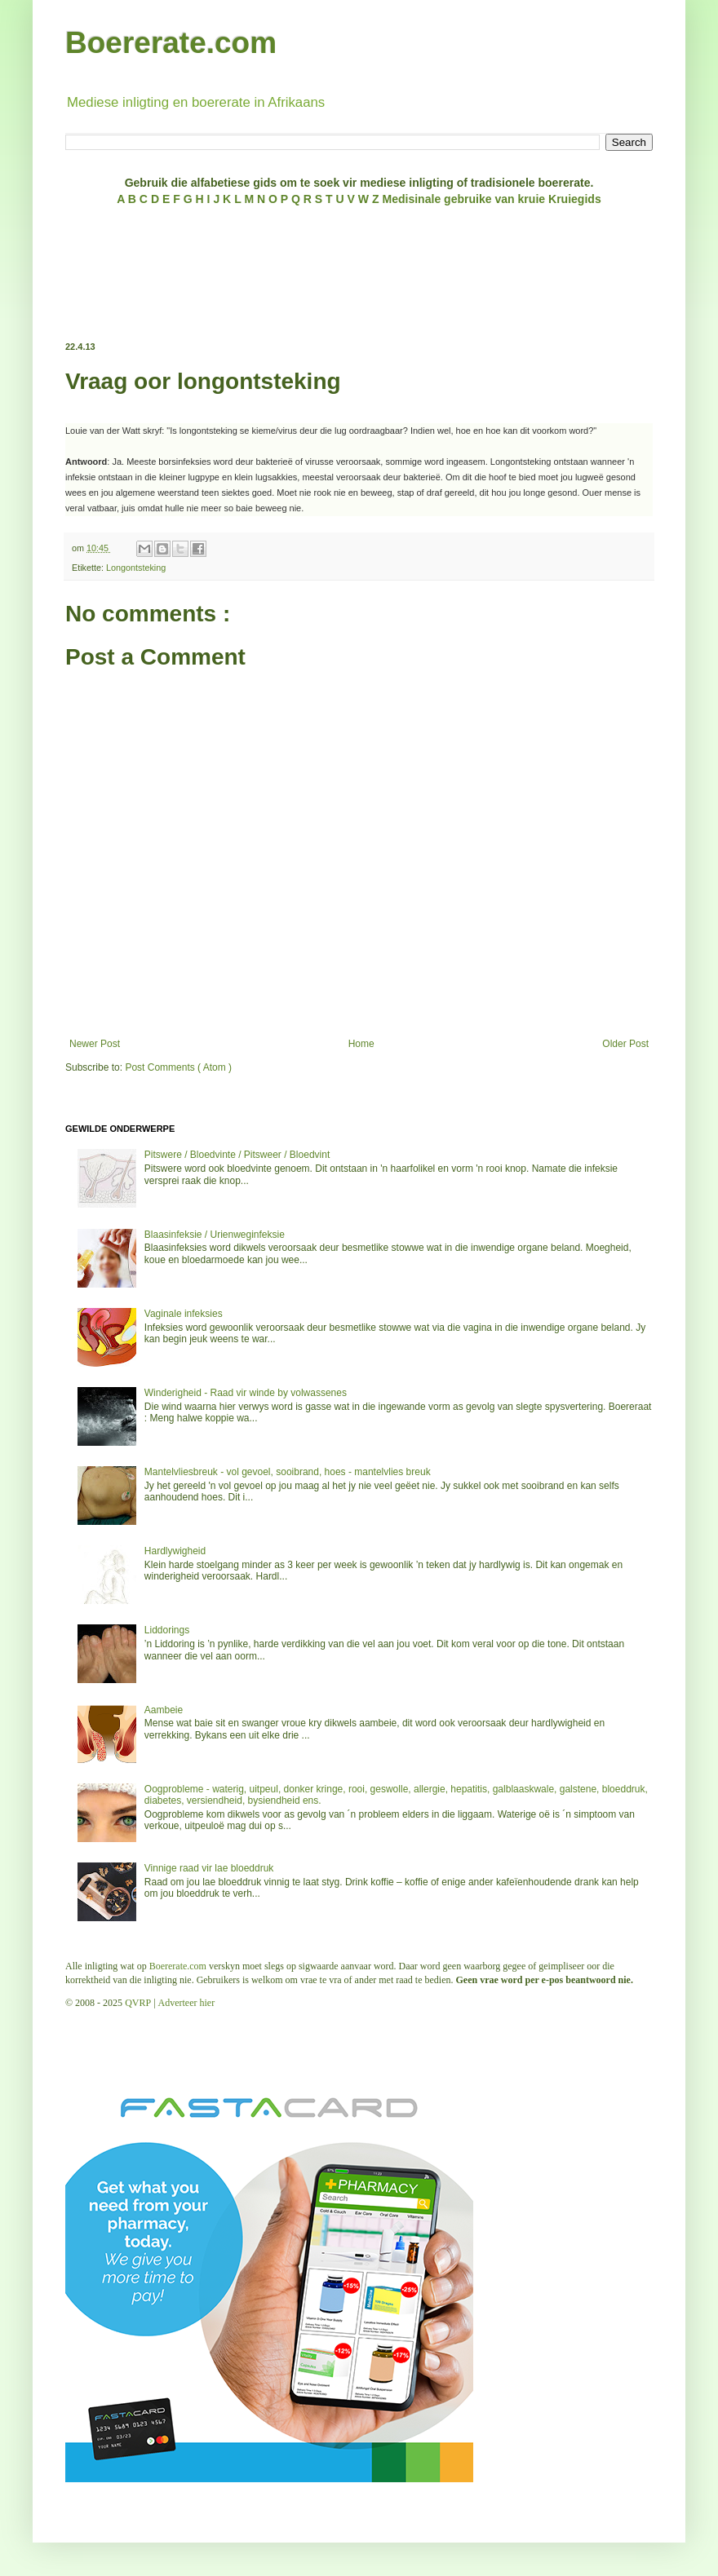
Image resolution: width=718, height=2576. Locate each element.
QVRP (138, 2002)
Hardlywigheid (175, 1551)
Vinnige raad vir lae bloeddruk (209, 1868)
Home (361, 1043)
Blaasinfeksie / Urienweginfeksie (214, 1234)
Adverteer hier (186, 2002)
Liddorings (166, 1630)
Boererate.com (171, 43)
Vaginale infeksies (183, 1313)
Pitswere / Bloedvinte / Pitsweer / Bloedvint (237, 1154)
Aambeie (163, 1710)
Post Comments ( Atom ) (178, 1067)
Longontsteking (136, 567)
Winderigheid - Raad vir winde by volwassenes (245, 1392)
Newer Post (94, 1043)
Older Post (625, 1043)
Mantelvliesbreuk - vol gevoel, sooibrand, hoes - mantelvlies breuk (287, 1472)
